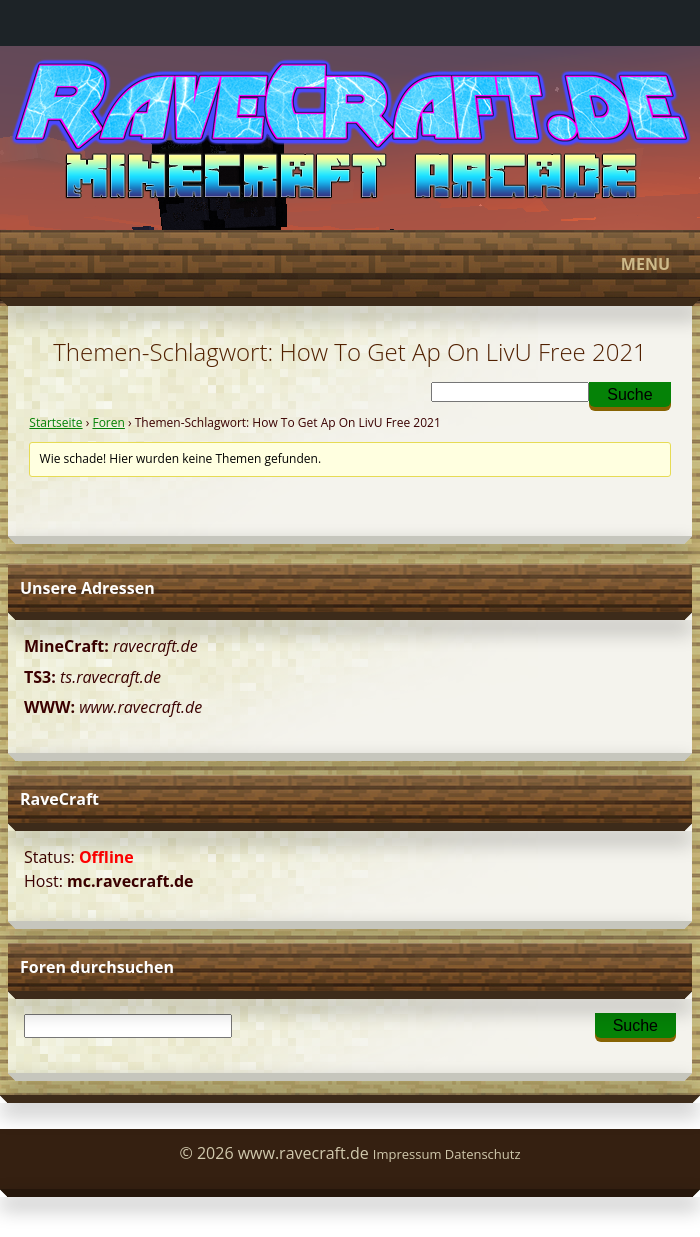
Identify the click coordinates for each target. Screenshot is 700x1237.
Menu (347, 264)
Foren (108, 422)
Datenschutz (483, 1154)
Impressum (407, 1154)
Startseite (55, 422)
